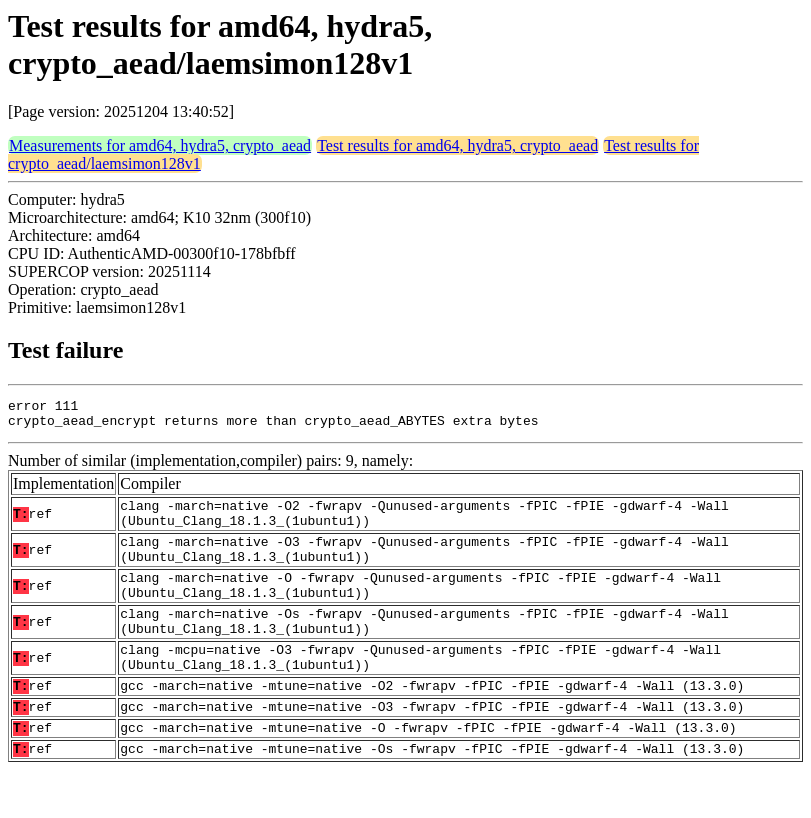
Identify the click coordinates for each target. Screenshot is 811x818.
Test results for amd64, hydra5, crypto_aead (457, 145)
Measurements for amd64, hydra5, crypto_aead (160, 145)
